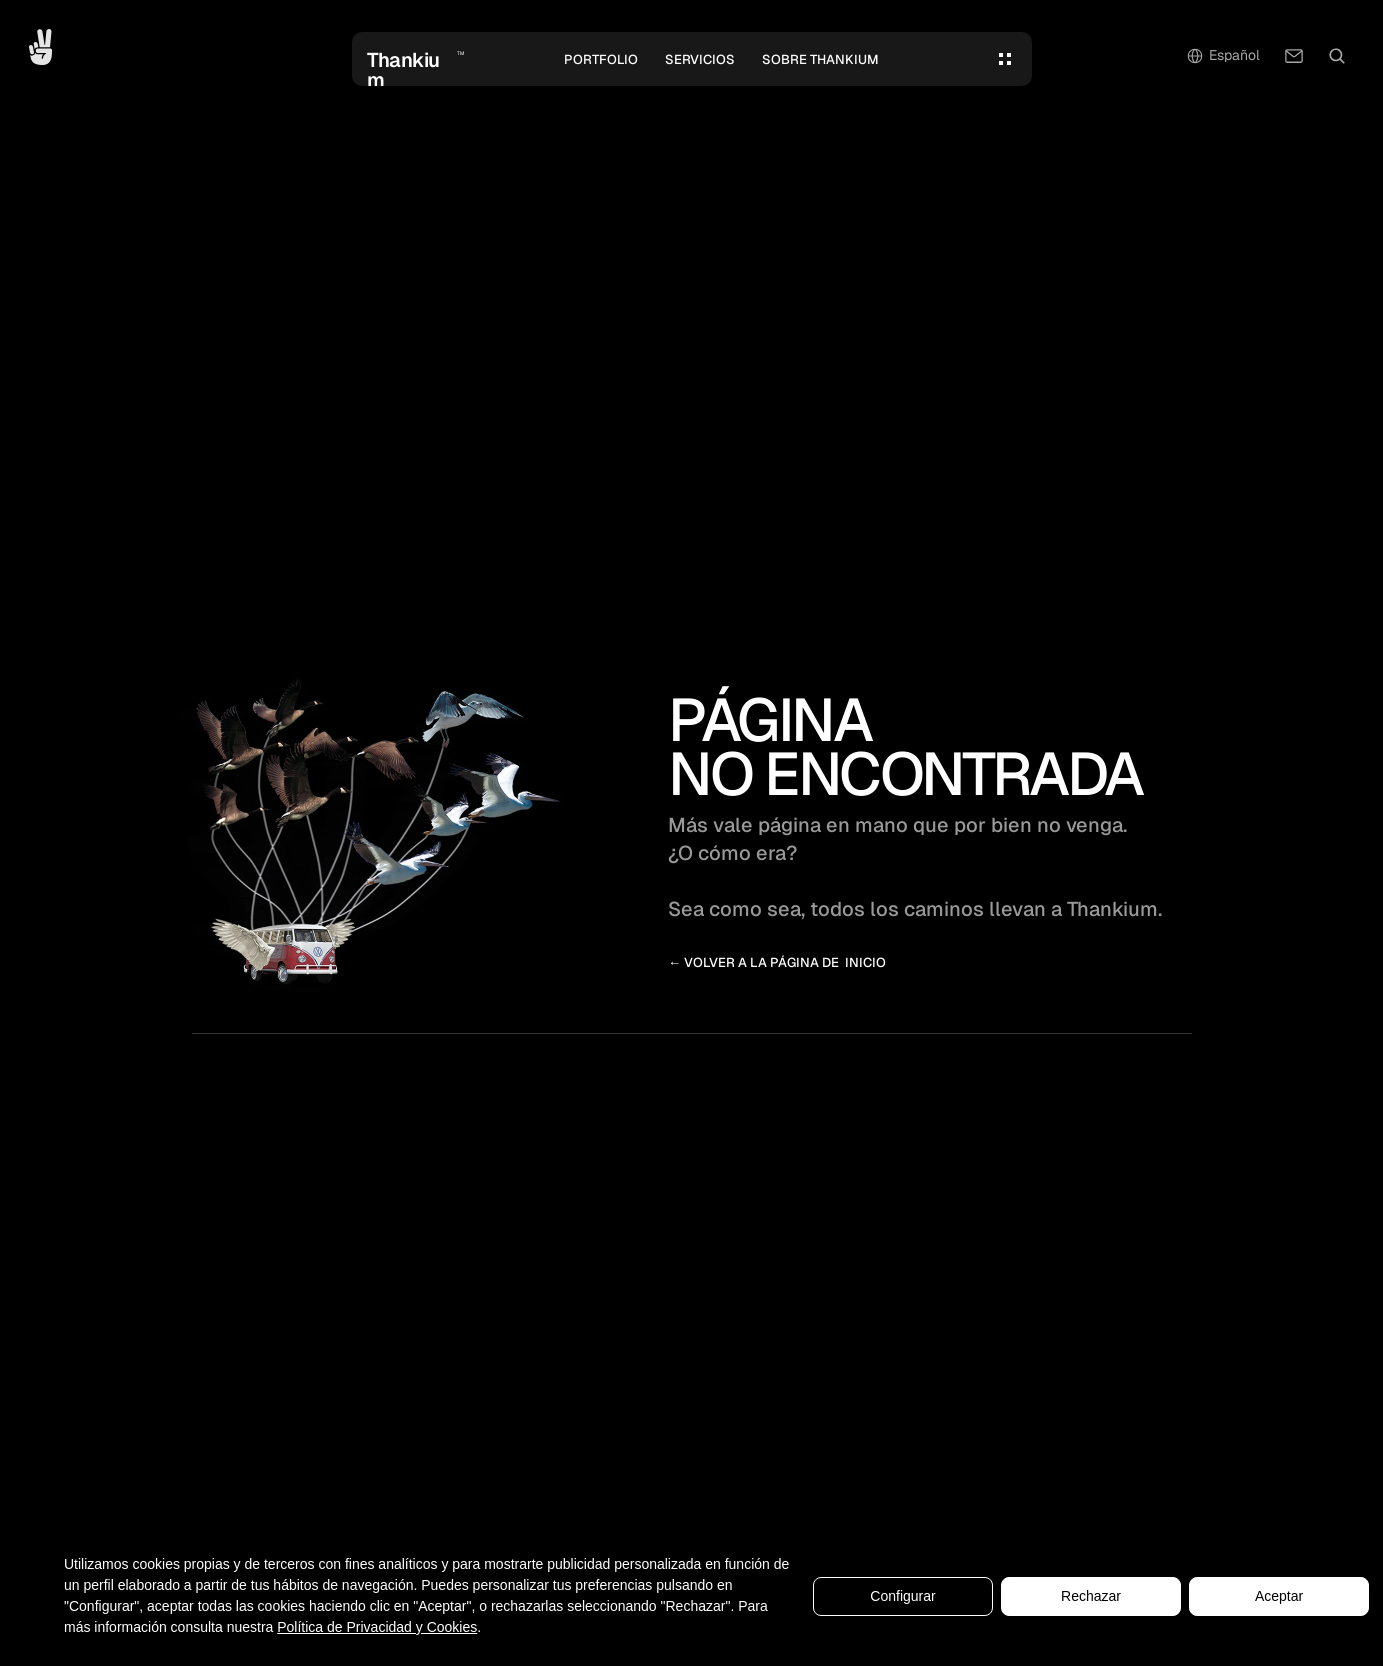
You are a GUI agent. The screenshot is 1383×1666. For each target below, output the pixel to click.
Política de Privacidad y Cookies (377, 1627)
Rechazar (1091, 1596)
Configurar (902, 1596)
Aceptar (1279, 1596)
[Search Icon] (1337, 56)
